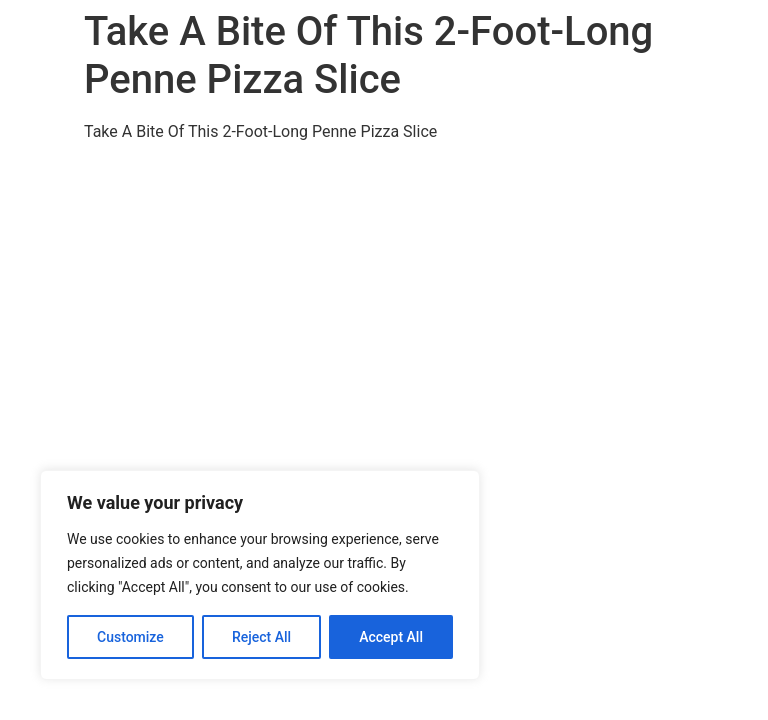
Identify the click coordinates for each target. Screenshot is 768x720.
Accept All (391, 637)
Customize (130, 637)
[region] (260, 575)
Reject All (261, 637)
